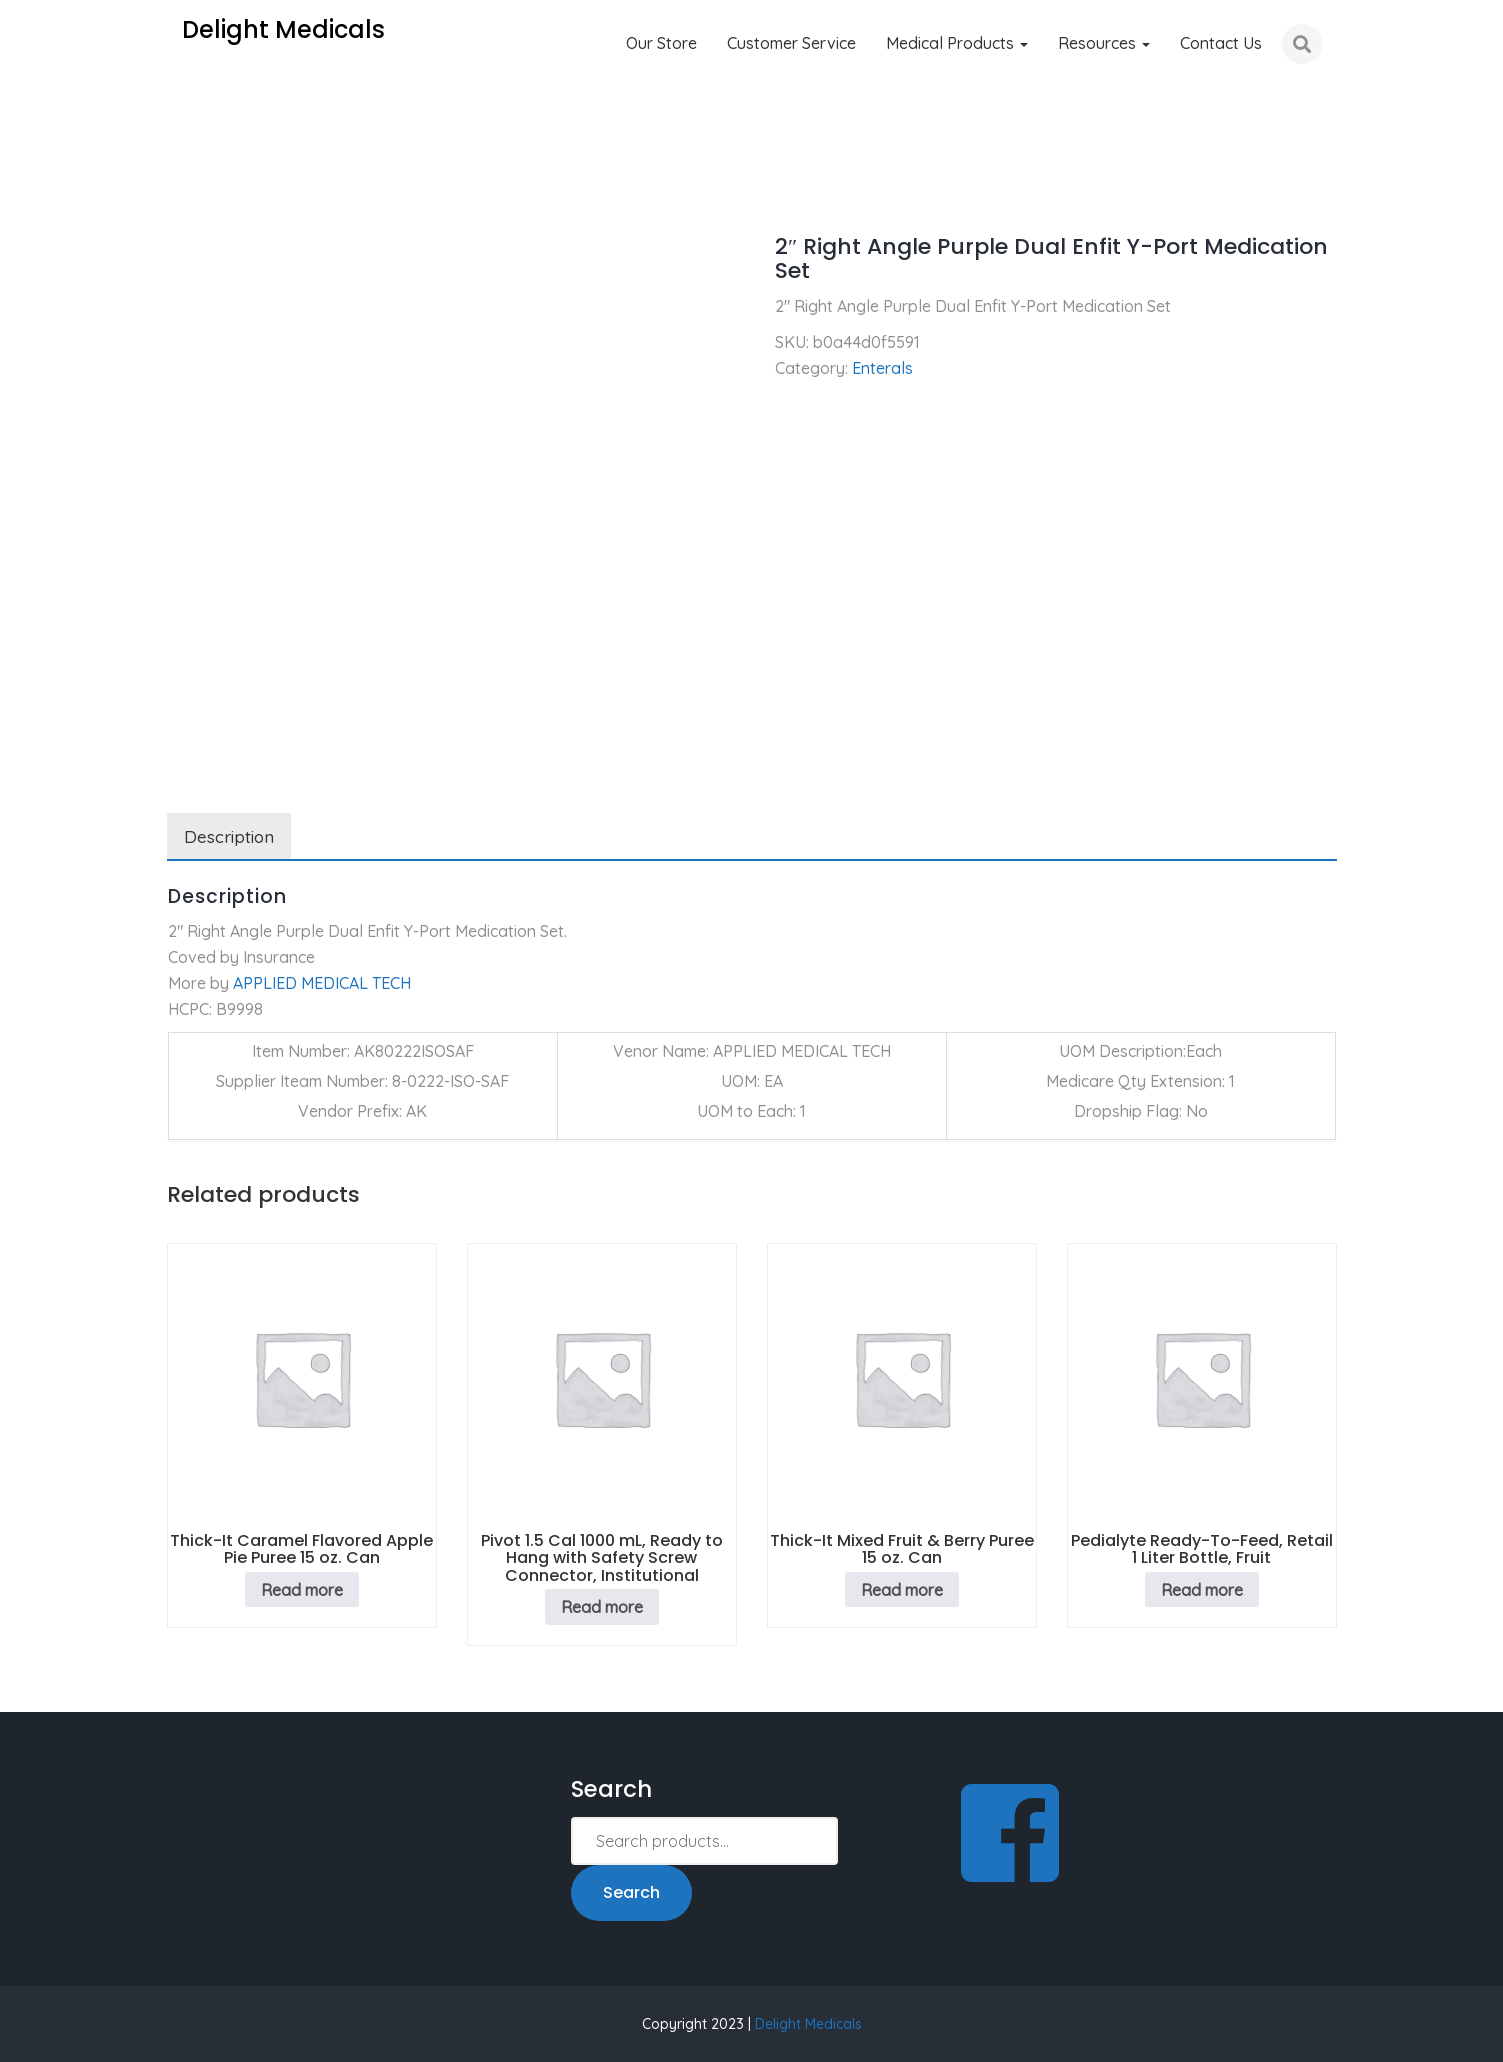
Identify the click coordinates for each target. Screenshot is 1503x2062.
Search (631, 1892)
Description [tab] (229, 836)
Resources (1104, 43)
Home (188, 190)
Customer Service (791, 43)
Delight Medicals (808, 2024)
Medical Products (957, 43)
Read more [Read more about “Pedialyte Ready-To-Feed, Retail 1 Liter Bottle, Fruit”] (1202, 1590)
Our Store (661, 43)
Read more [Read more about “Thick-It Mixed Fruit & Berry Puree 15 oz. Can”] (902, 1590)
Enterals (266, 190)
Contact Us (1221, 43)
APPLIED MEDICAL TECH (322, 983)
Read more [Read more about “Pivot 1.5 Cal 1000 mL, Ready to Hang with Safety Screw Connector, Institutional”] (602, 1607)
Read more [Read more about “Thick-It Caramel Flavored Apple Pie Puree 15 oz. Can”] (302, 1590)
